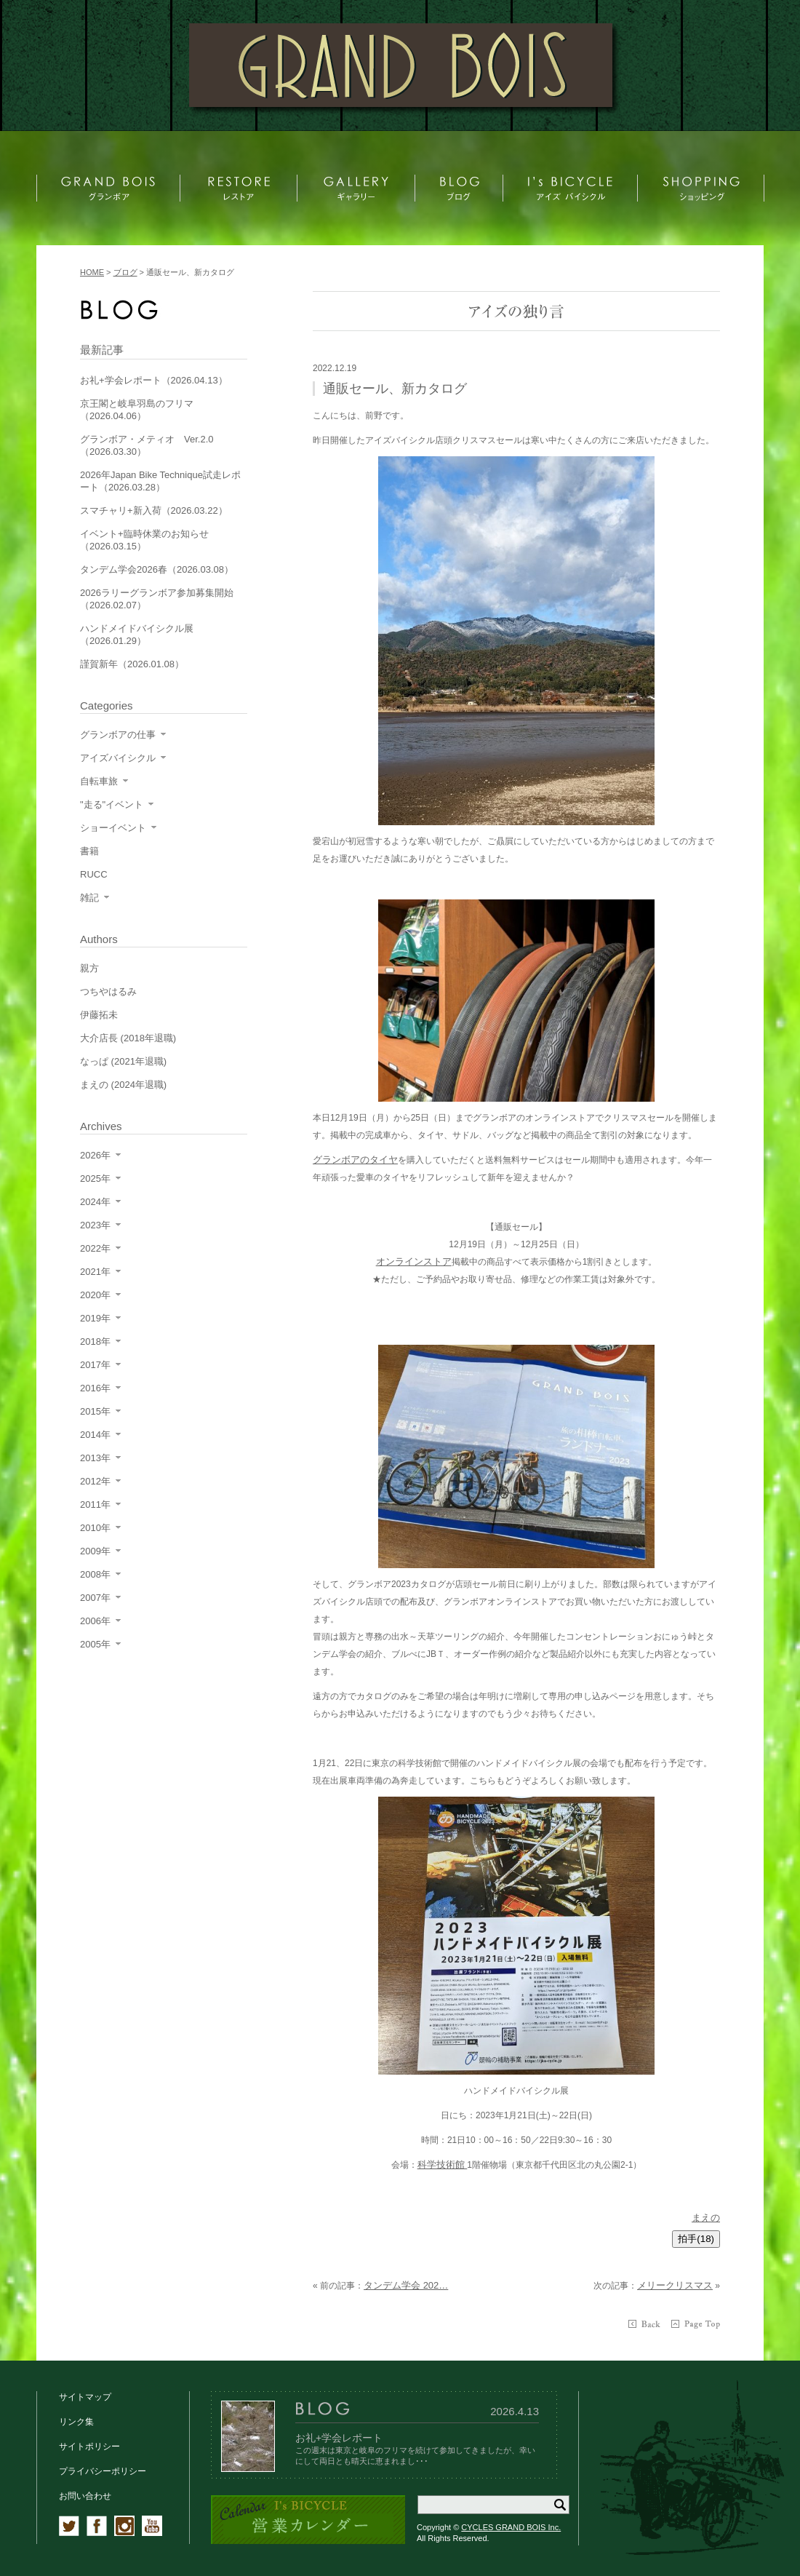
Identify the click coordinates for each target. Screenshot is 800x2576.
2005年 (95, 1644)
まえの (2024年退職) (123, 1084)
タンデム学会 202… (406, 2285)
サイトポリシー (89, 2446)
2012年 (95, 1481)
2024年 (95, 1201)
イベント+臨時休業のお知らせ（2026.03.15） (144, 540)
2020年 (95, 1294)
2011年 (95, 1504)
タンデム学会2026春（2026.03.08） (156, 569)
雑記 (89, 897)
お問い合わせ (85, 2496)
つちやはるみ (108, 991)
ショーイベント (113, 827)
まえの (706, 2217)
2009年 (95, 1551)
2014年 (95, 1434)
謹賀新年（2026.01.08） (132, 664)
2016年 (95, 1388)
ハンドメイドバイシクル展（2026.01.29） (136, 634)
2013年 (95, 1457)
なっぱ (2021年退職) (123, 1061)
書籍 (89, 851)
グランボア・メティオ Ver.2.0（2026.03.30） (146, 445)
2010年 (95, 1527)
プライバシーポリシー (102, 2471)
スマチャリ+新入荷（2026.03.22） (154, 510)
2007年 (95, 1597)
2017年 (95, 1364)
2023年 (95, 1225)
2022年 (95, 1248)
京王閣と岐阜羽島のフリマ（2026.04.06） (136, 409)
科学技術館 (442, 2164)
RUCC (94, 874)
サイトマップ (85, 2397)
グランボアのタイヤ (355, 1159)
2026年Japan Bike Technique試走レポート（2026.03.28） (160, 481)
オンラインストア (414, 1261)
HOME (92, 272)
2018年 (95, 1341)
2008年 (95, 1574)
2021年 (95, 1271)
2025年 (95, 1178)
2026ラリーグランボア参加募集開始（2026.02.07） (156, 599)
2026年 (95, 1155)
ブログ (125, 272)
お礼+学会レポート (339, 2438)
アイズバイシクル (118, 757)
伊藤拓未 (99, 1014)
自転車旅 (99, 781)
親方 (89, 968)
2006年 (95, 1620)
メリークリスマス (675, 2285)
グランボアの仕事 (118, 734)
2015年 (95, 1411)
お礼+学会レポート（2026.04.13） (154, 380)
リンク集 (76, 2422)
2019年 (95, 1318)
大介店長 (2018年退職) (128, 1038)
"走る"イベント (111, 804)
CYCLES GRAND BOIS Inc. (511, 2527)
